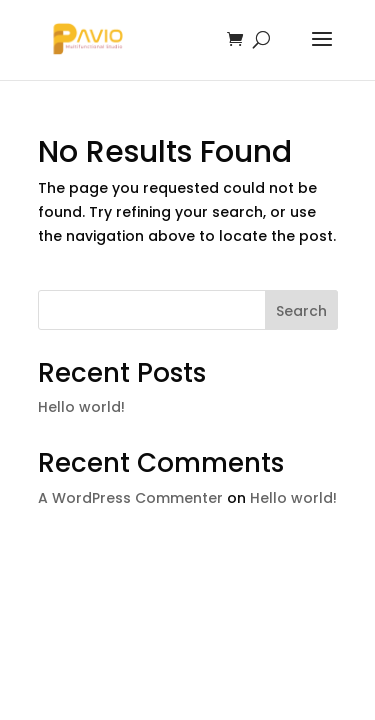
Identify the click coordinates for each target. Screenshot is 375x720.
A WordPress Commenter (130, 498)
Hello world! (81, 407)
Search (301, 311)
